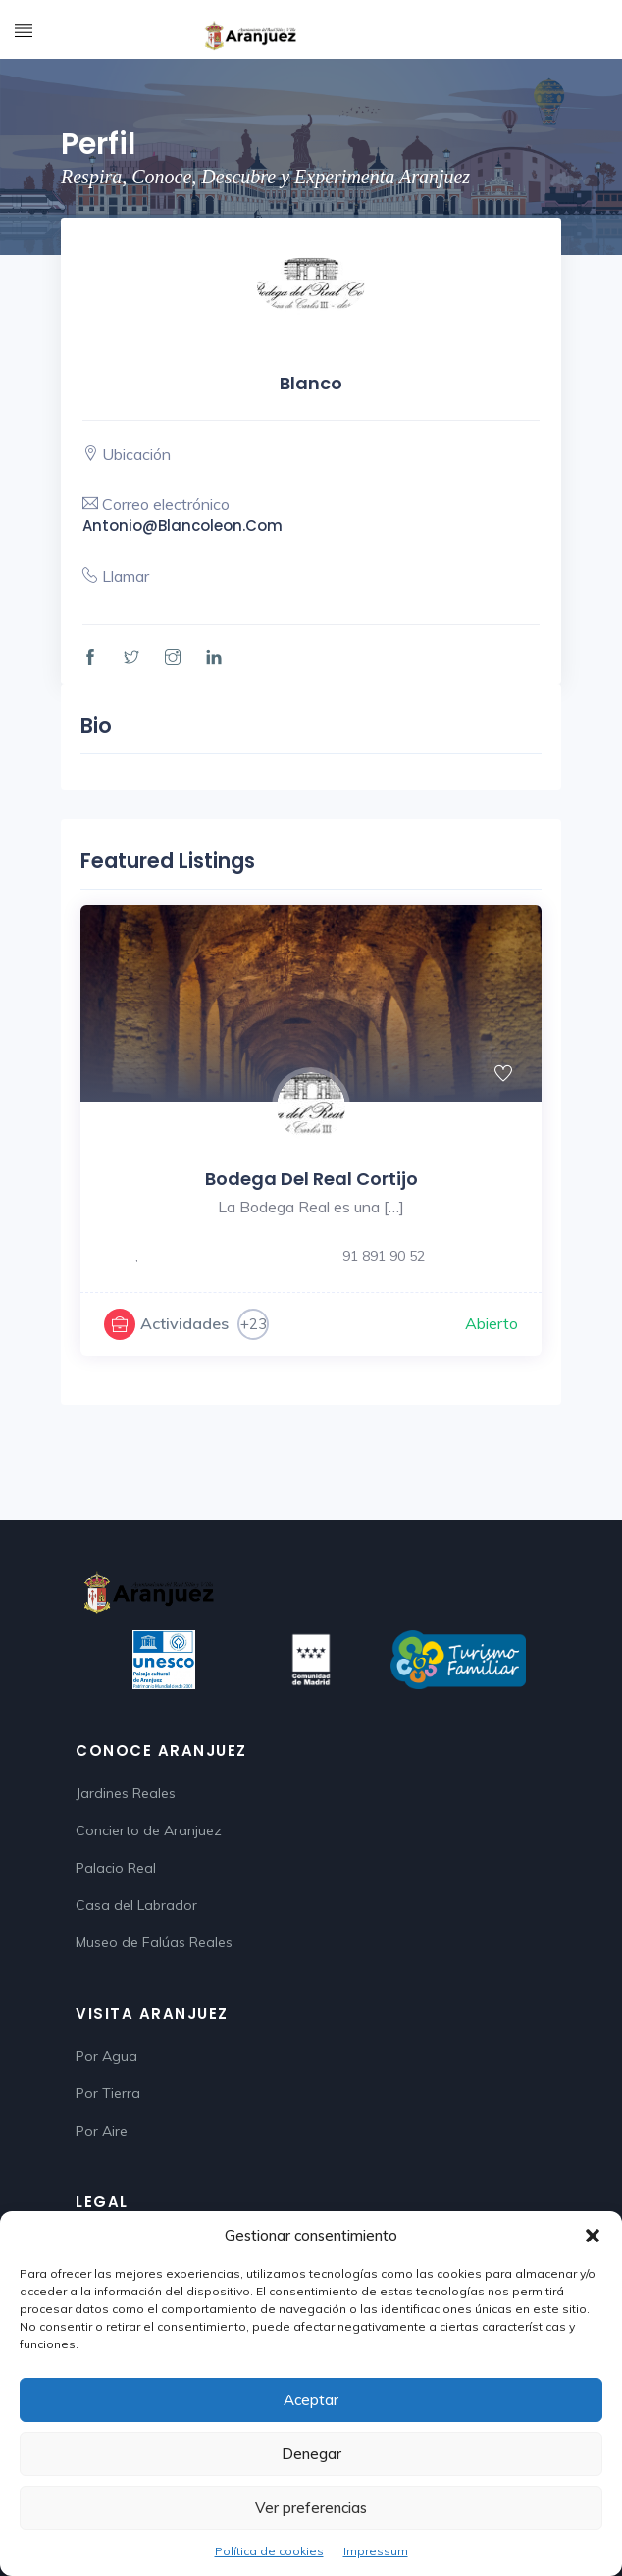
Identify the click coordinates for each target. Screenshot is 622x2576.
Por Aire (102, 2130)
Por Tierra (108, 2093)
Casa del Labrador (136, 1905)
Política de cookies (269, 2551)
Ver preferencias (311, 2508)
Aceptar (311, 2400)
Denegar (311, 2454)
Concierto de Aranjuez (149, 1830)
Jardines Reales (126, 1793)
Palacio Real (116, 1868)
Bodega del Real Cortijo (311, 1178)
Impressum (375, 2551)
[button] (592, 2235)
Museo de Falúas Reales (154, 1942)
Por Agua (106, 2056)
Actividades (184, 1323)
